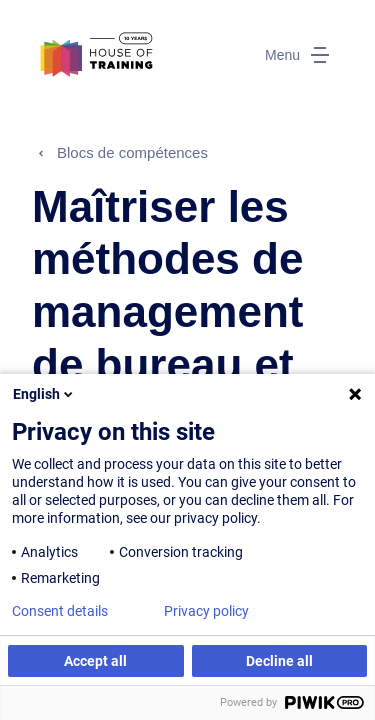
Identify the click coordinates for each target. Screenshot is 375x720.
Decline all (279, 661)
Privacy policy (206, 611)
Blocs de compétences (132, 152)
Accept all (95, 661)
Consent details (60, 611)
